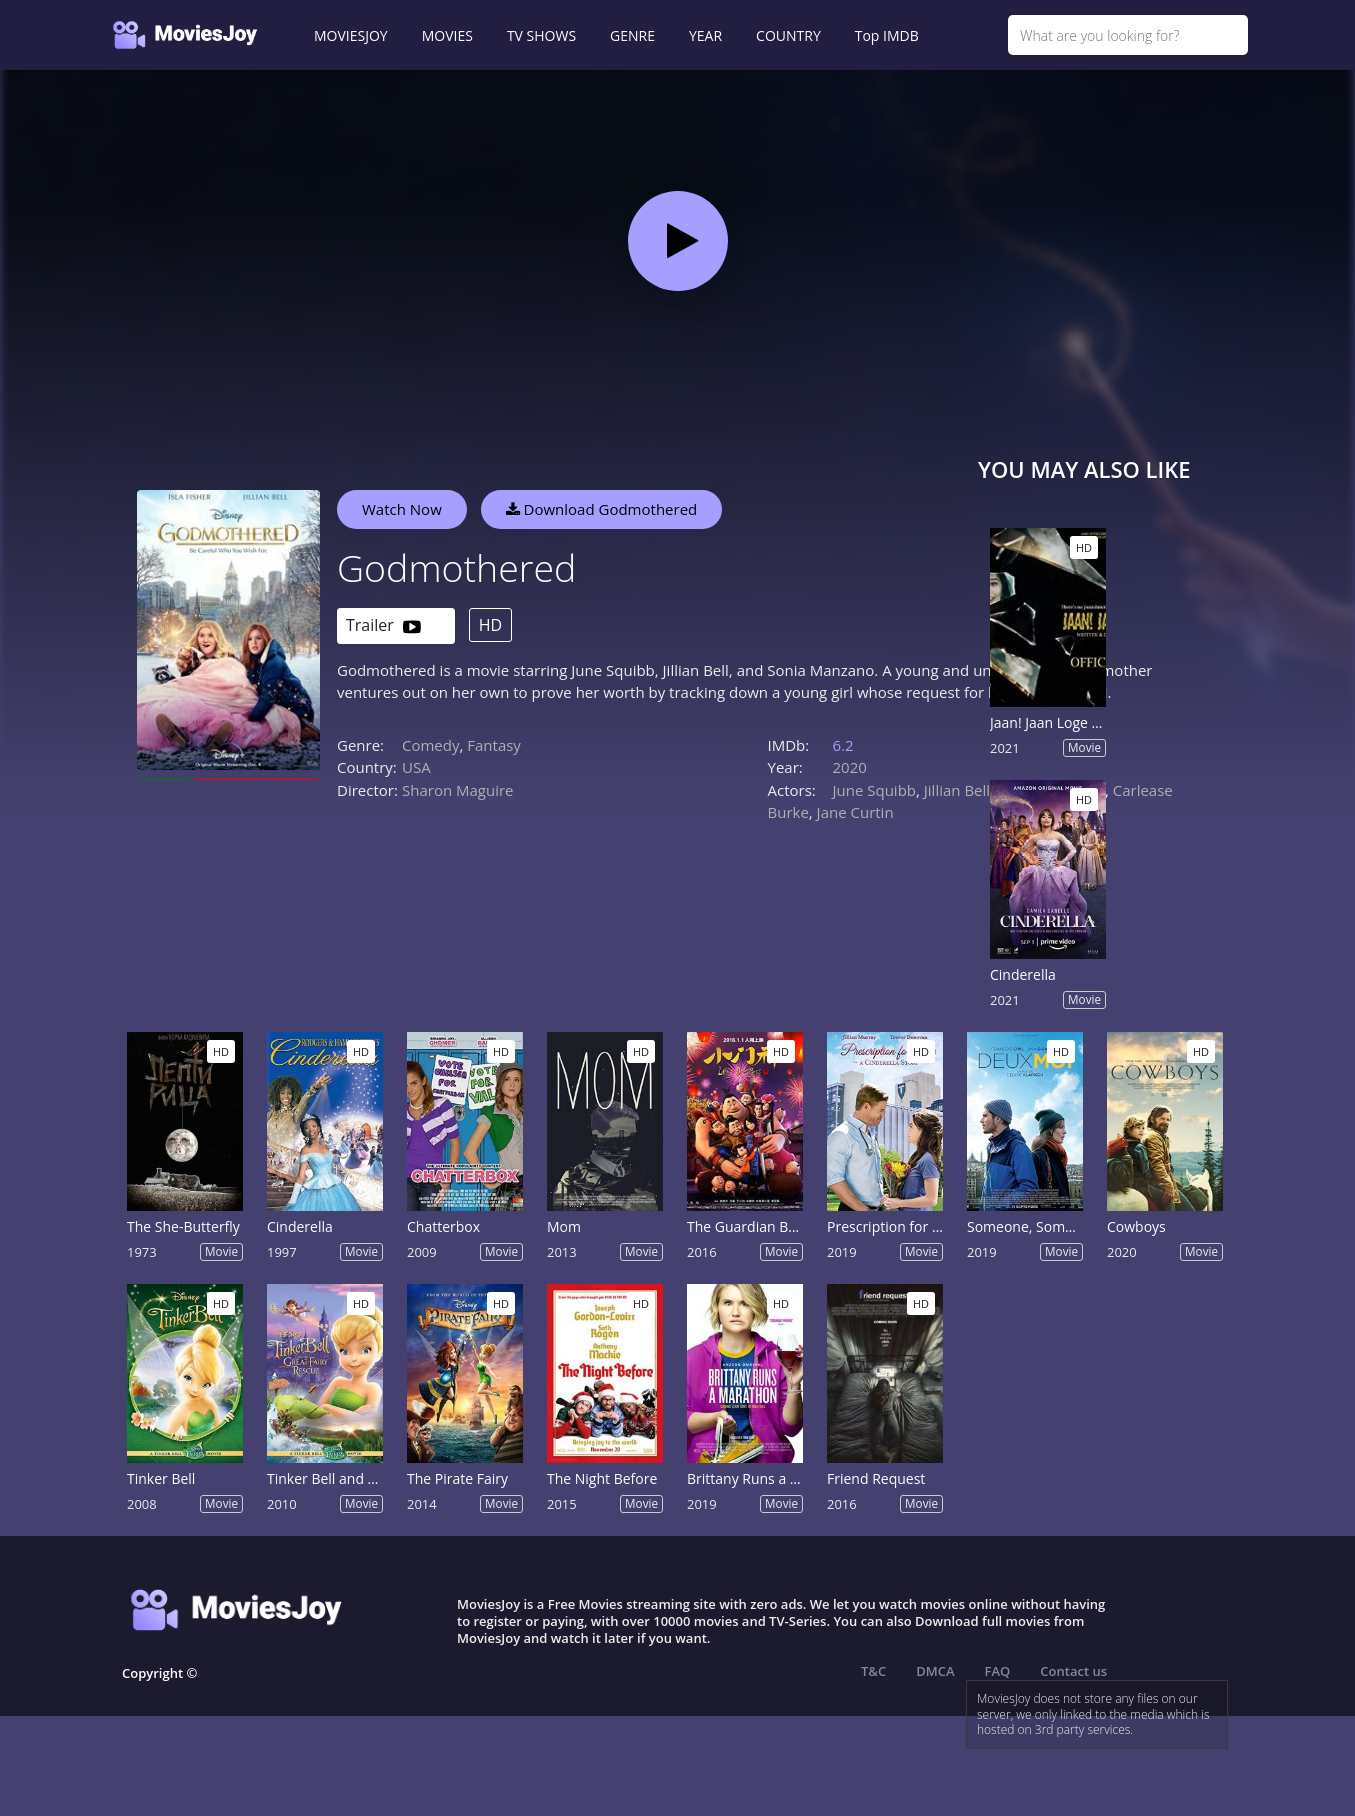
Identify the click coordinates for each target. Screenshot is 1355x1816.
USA (416, 767)
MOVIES (447, 35)
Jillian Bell (957, 790)
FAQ (998, 1671)
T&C (873, 1671)
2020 (850, 767)
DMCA (935, 1671)
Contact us (1073, 1671)
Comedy (430, 745)
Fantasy (494, 745)
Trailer (383, 626)
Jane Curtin (855, 812)
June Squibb (875, 790)
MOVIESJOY (351, 35)
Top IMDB (887, 35)
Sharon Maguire (458, 790)
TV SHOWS (541, 35)
